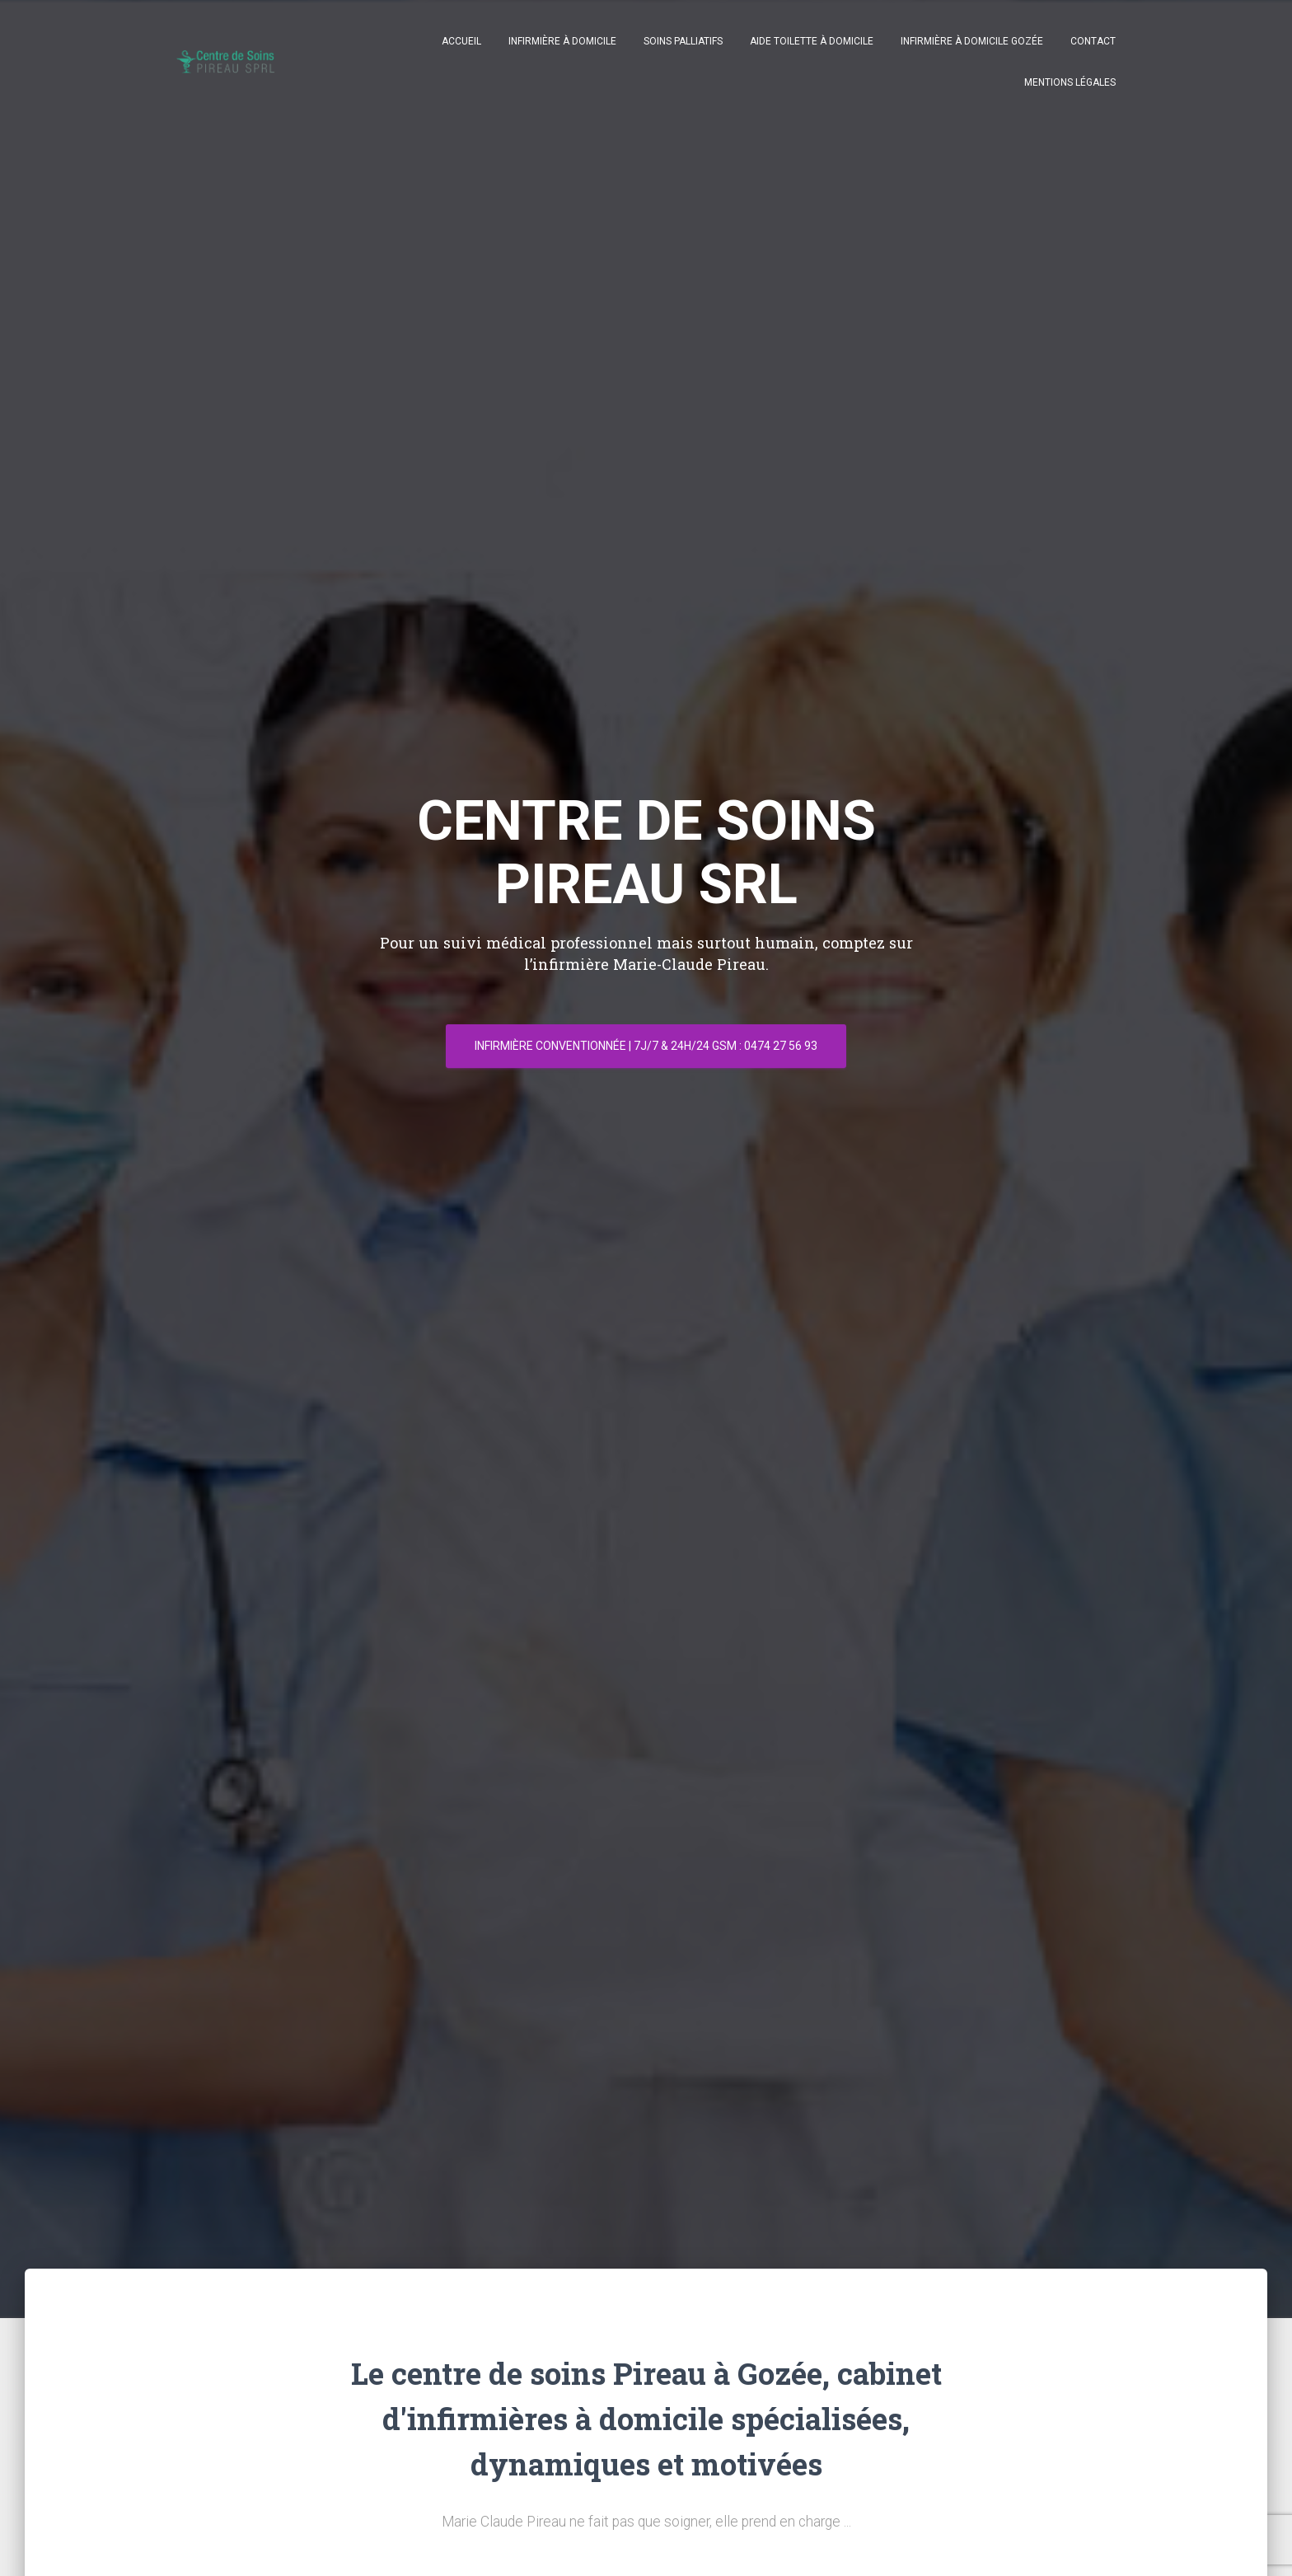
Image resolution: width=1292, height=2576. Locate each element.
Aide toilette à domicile (811, 41)
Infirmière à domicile (562, 41)
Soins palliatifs (683, 41)
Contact (1093, 41)
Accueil (461, 41)
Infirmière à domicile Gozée (972, 41)
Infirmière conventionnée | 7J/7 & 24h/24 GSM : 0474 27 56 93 (646, 1045)
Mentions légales (1070, 82)
